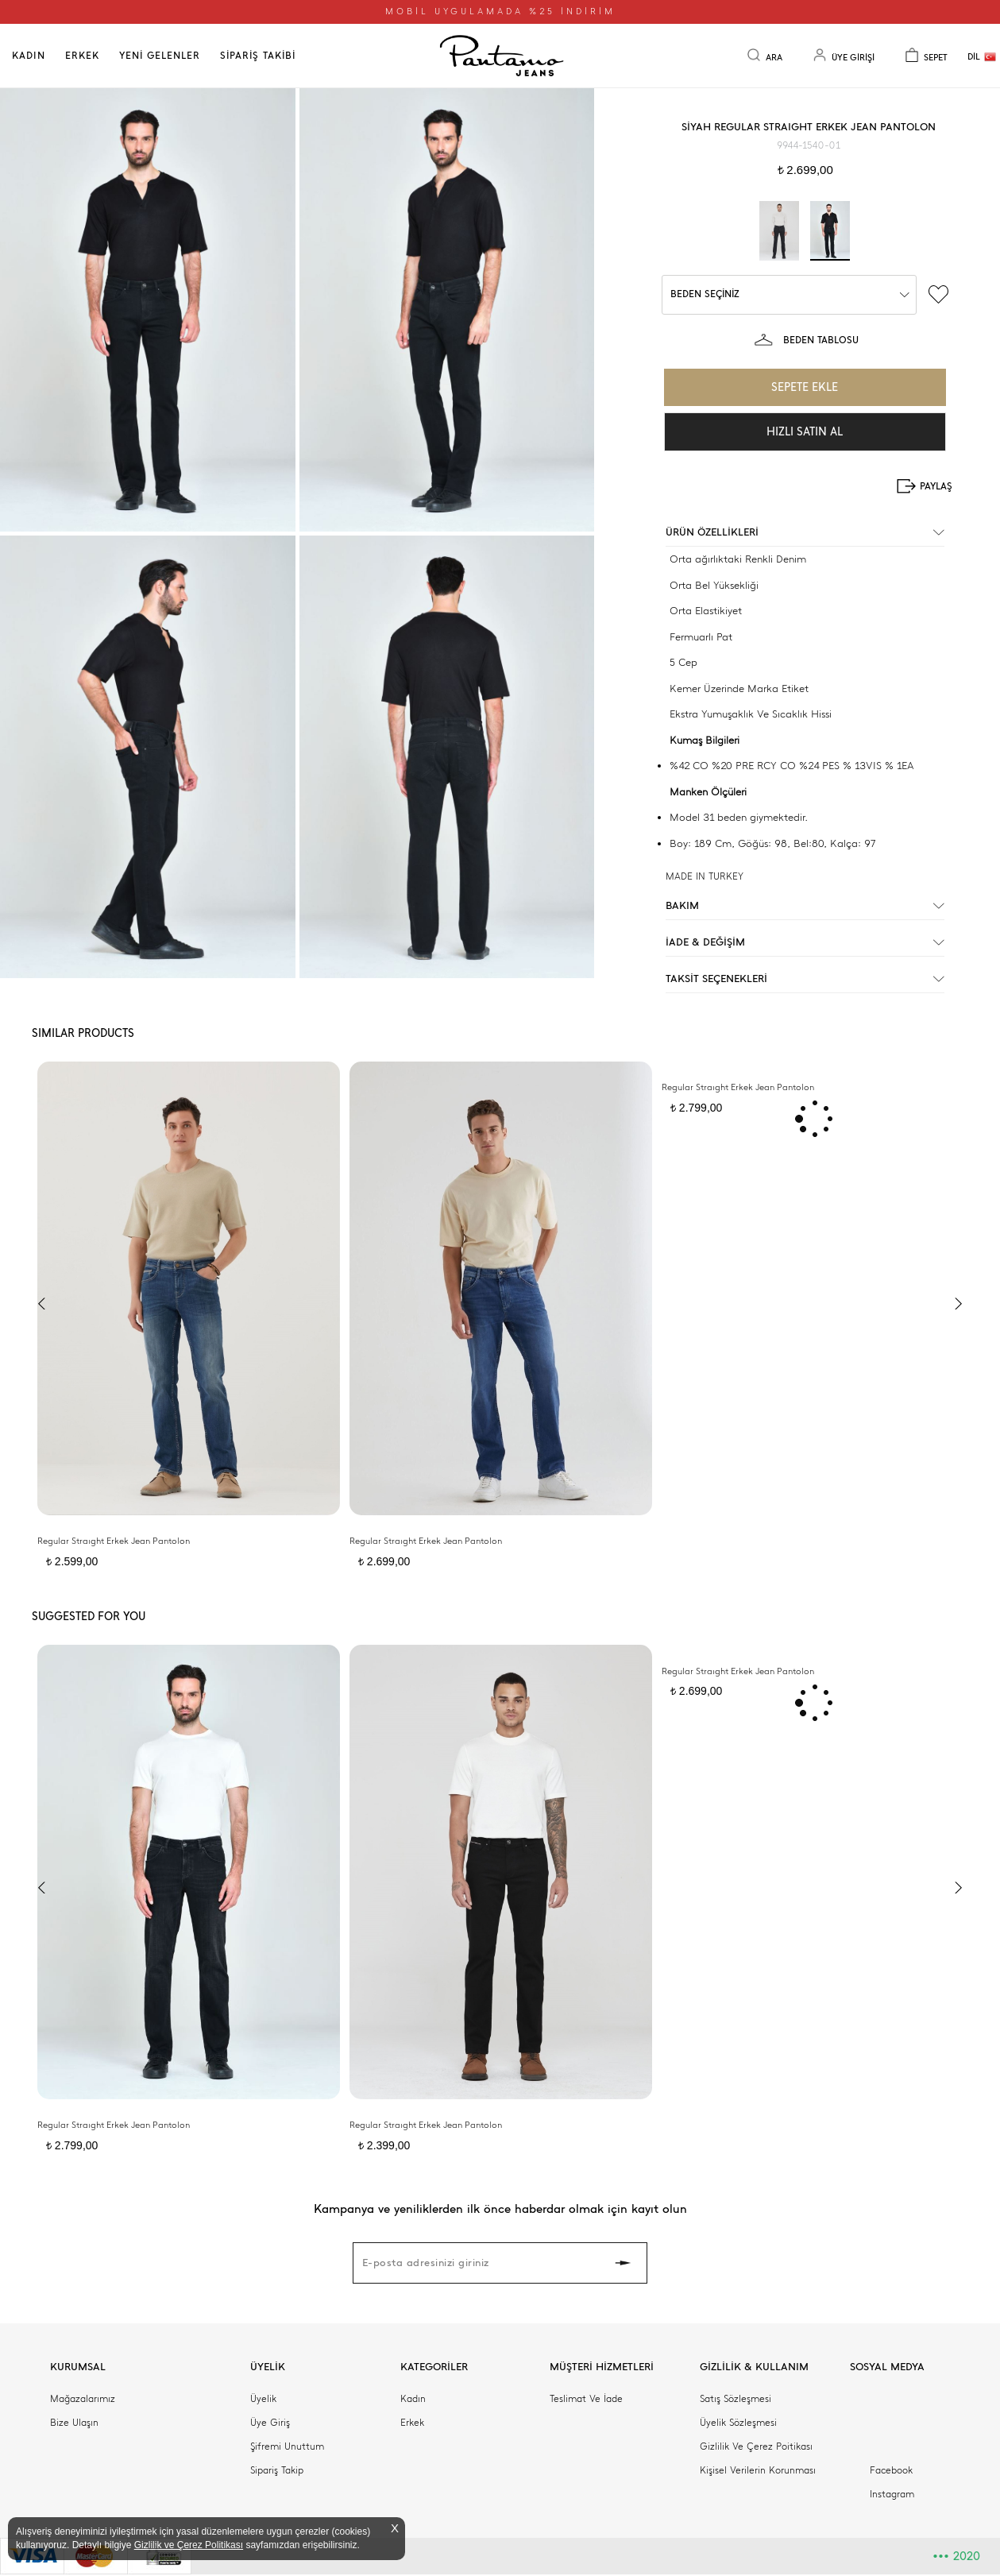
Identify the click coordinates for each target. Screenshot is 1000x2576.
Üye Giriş (270, 2422)
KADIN (28, 55)
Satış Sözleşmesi (735, 2398)
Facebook (891, 2470)
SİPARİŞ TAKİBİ (257, 55)
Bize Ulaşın (74, 2422)
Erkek (412, 2422)
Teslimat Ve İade (586, 2398)
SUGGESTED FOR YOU (88, 1616)
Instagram (892, 2494)
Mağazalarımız (82, 2398)
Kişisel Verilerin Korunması (758, 2470)
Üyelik (263, 2398)
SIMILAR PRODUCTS (83, 1033)
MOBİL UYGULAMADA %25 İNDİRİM (500, 11)
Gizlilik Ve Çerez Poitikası (756, 2446)
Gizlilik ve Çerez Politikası (188, 2545)
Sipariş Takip (276, 2470)
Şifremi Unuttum (287, 2446)
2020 (956, 2556)
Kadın (413, 2398)
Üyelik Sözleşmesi (738, 2422)
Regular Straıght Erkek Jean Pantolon (113, 1541)
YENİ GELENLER (159, 55)
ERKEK (82, 55)
